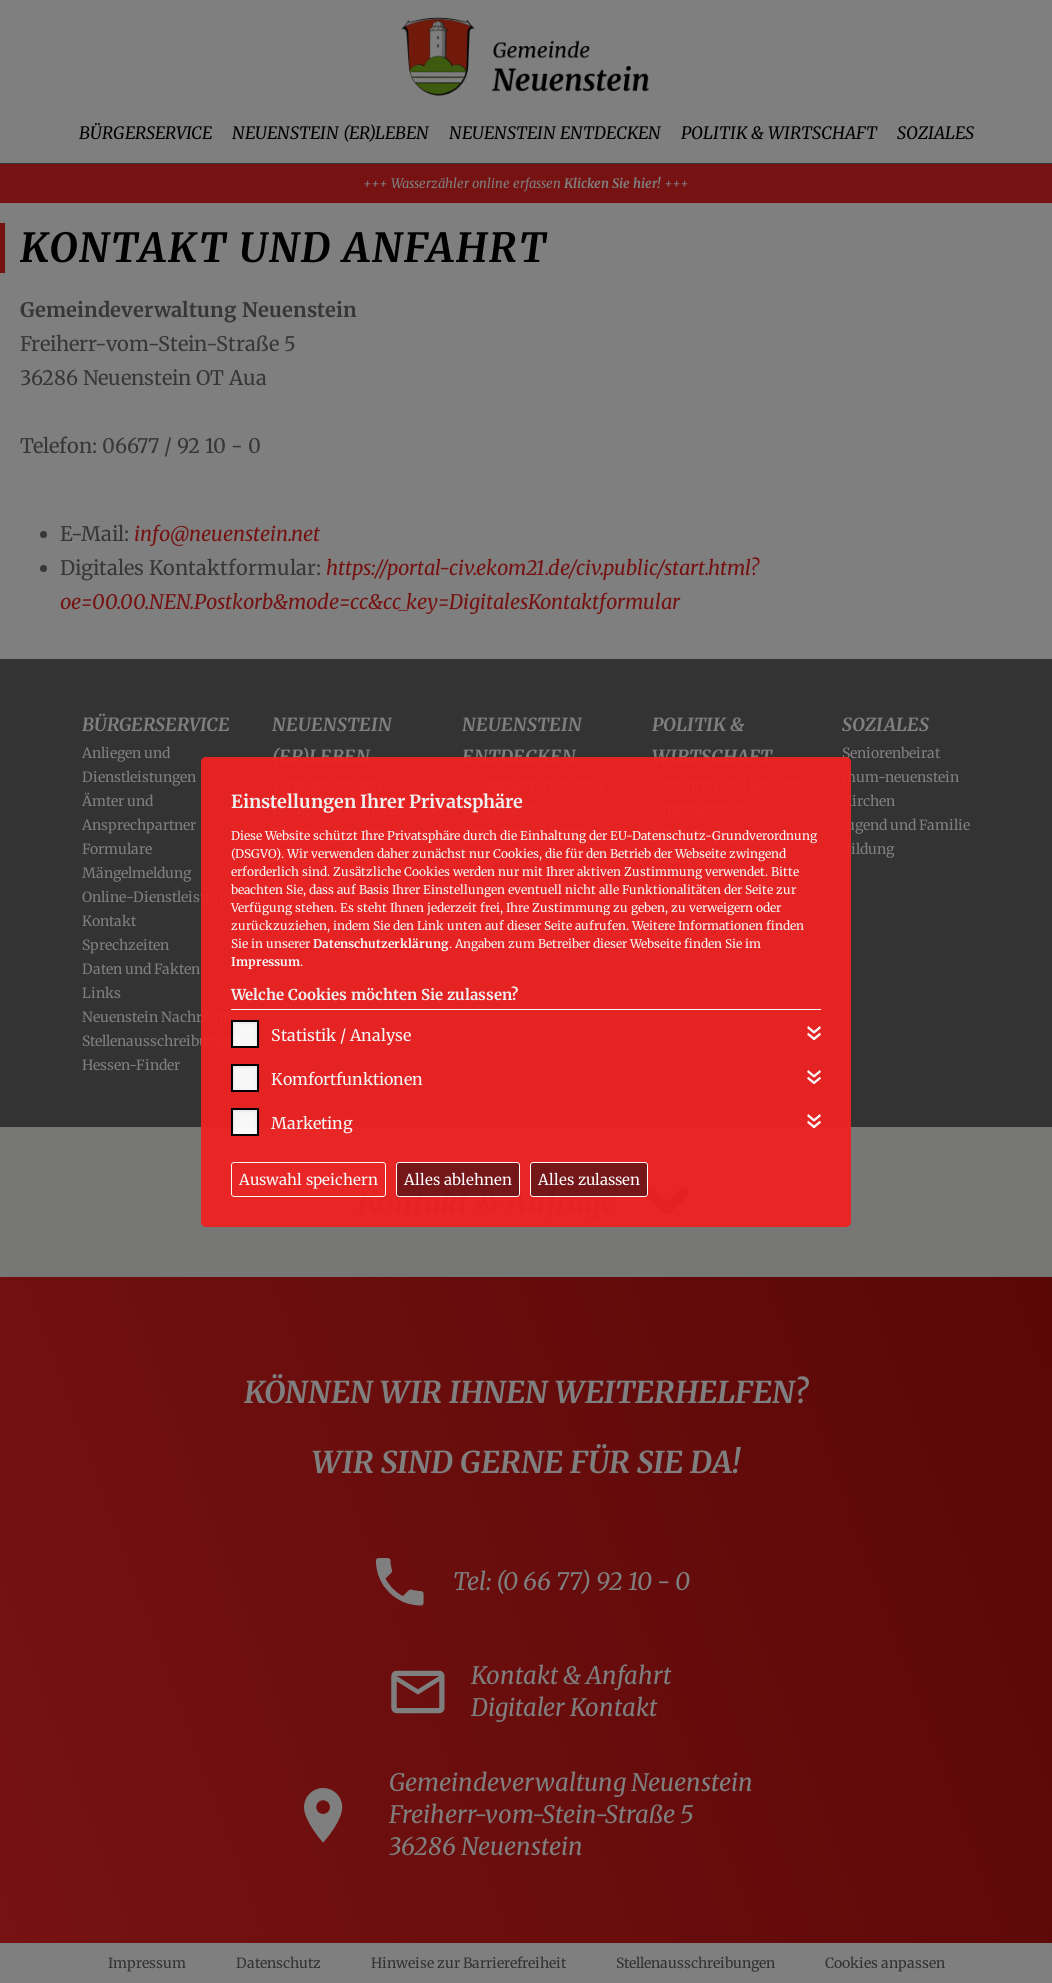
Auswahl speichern (308, 1179)
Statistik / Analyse (341, 1035)
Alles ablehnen (458, 1179)
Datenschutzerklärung (381, 943)
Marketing (312, 1123)
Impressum (265, 961)
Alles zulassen (589, 1179)
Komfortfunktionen (347, 1079)
